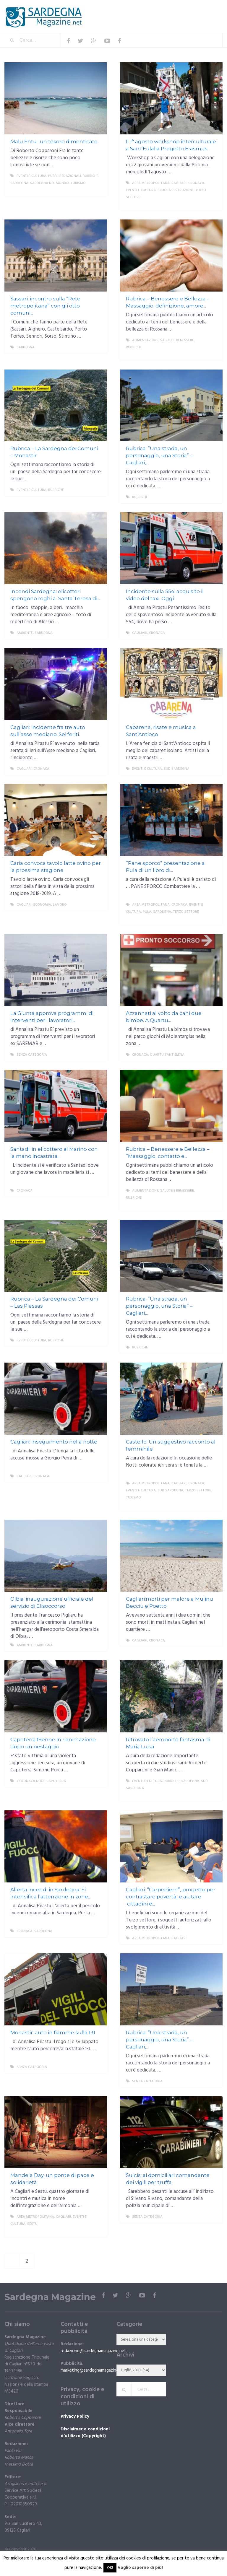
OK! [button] (110, 2568)
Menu (205, 9)
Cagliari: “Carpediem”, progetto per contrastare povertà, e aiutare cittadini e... (170, 1897)
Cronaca (196, 183)
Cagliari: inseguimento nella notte (53, 1442)
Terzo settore (186, 912)
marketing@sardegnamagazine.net (93, 2370)
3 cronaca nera (31, 1781)
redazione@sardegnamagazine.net (93, 2350)
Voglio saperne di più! (140, 2567)
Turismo (78, 183)
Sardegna (19, 183)
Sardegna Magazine (50, 2297)
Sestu (32, 2224)
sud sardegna (176, 769)
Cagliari (179, 183)
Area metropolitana (151, 183)
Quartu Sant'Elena (167, 1055)
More (97, 190)
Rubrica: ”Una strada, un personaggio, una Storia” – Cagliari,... (159, 455)
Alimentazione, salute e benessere (163, 340)
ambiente (25, 633)
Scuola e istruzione (176, 190)
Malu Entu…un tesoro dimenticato (54, 141)
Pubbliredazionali (64, 176)
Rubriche (90, 176)
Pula (147, 912)
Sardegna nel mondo (49, 183)
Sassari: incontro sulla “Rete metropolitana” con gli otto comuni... (45, 306)
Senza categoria (32, 1055)
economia (42, 905)
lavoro (60, 905)
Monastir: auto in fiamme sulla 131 (52, 2032)
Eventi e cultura (31, 176)
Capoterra (56, 1781)
